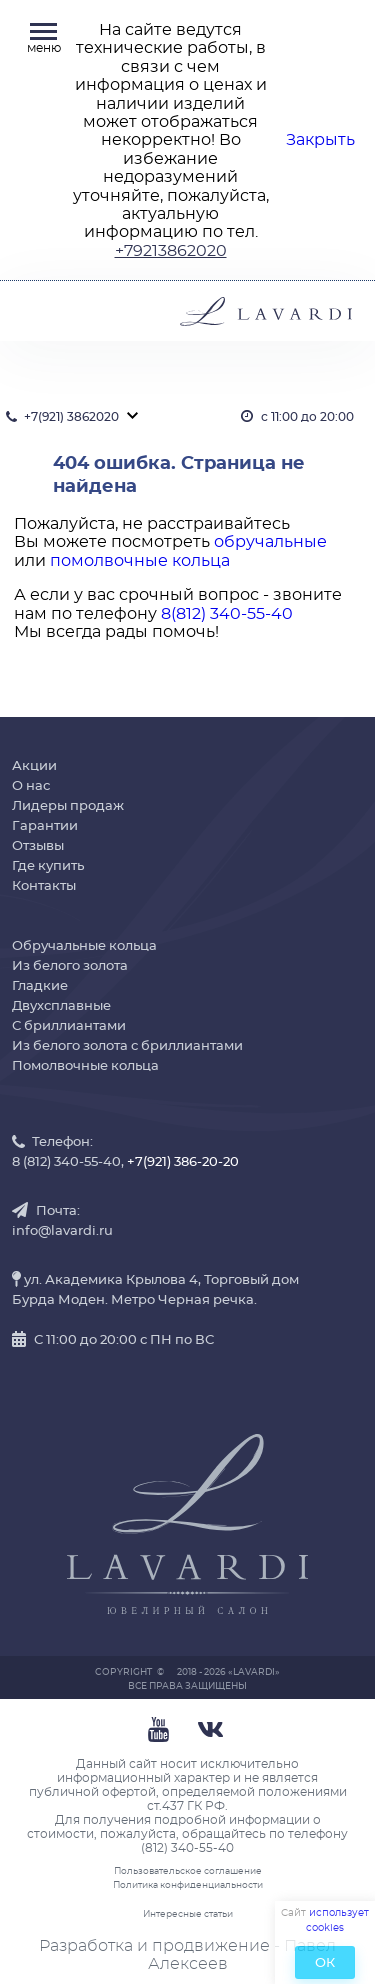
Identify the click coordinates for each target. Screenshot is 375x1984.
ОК (325, 1963)
